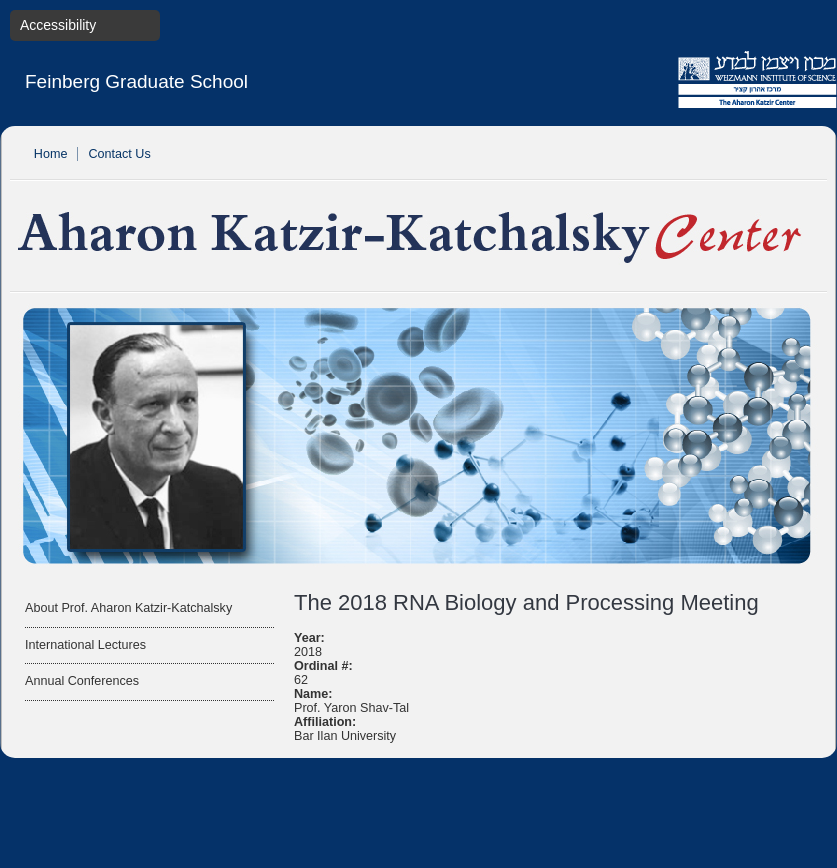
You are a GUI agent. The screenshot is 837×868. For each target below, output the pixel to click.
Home (51, 154)
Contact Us (119, 154)
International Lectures (85, 645)
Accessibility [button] (58, 25)
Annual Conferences (82, 681)
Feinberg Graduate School (136, 81)
